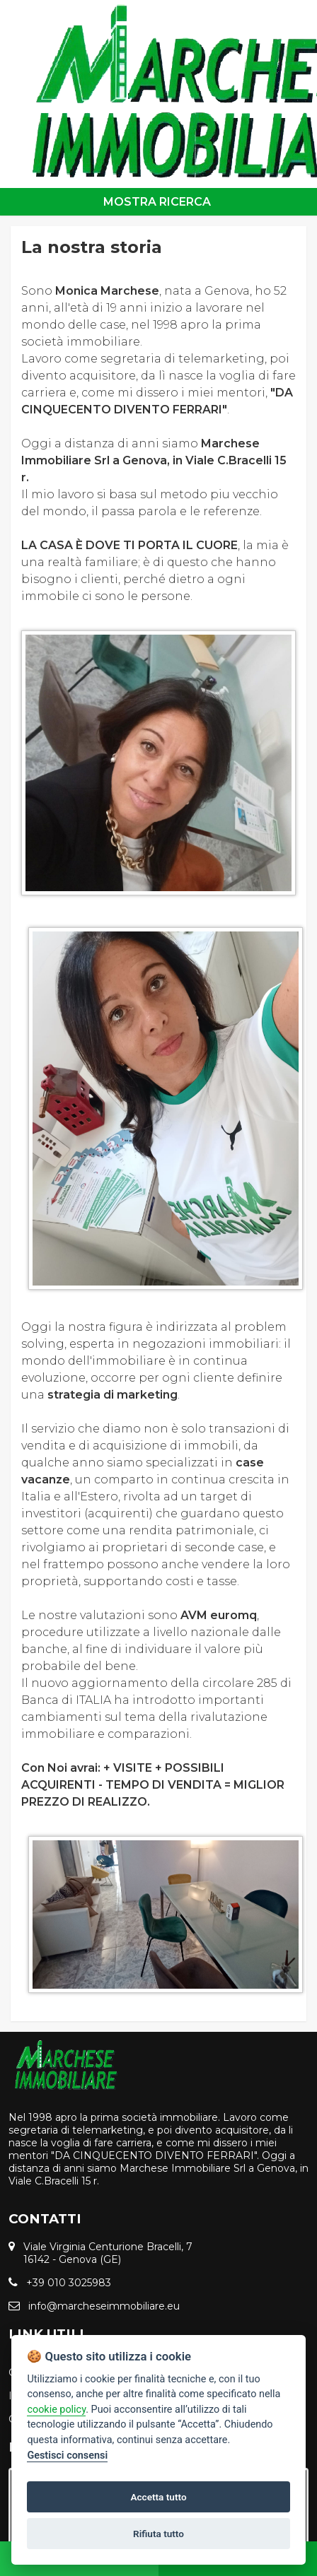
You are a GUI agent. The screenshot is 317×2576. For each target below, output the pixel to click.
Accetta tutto (158, 2497)
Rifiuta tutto (158, 2533)
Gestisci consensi (67, 2455)
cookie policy (56, 2410)
